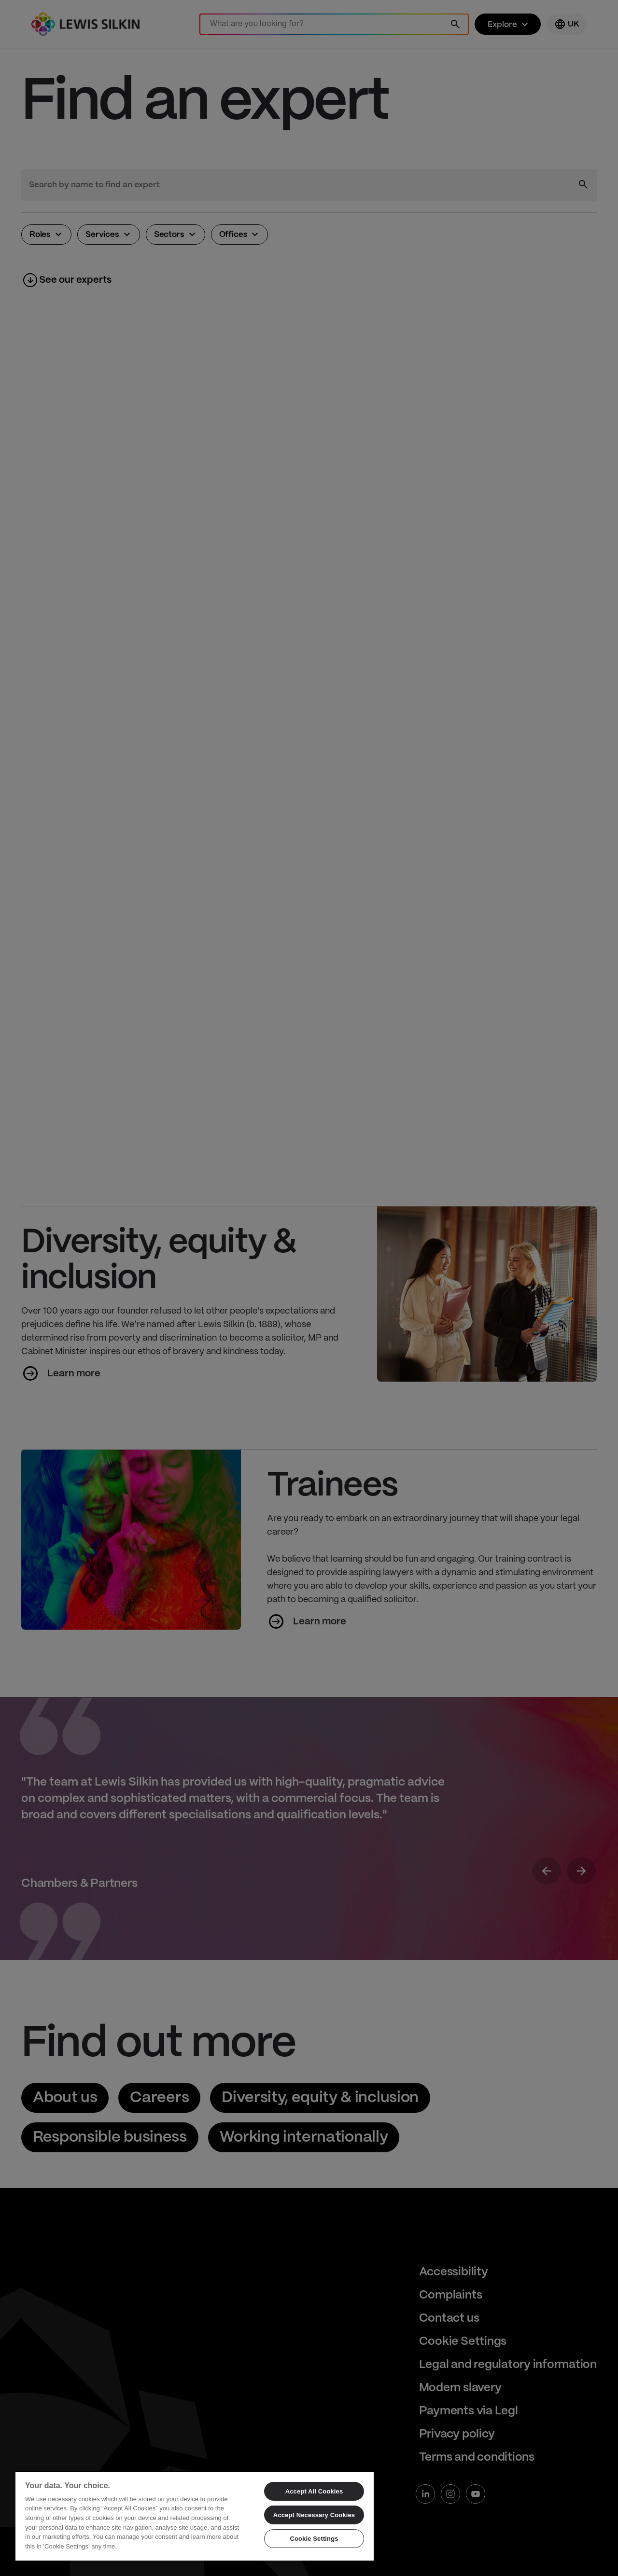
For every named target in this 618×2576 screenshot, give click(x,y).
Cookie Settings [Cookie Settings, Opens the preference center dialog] (314, 2538)
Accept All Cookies (314, 2491)
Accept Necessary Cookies (314, 2515)
